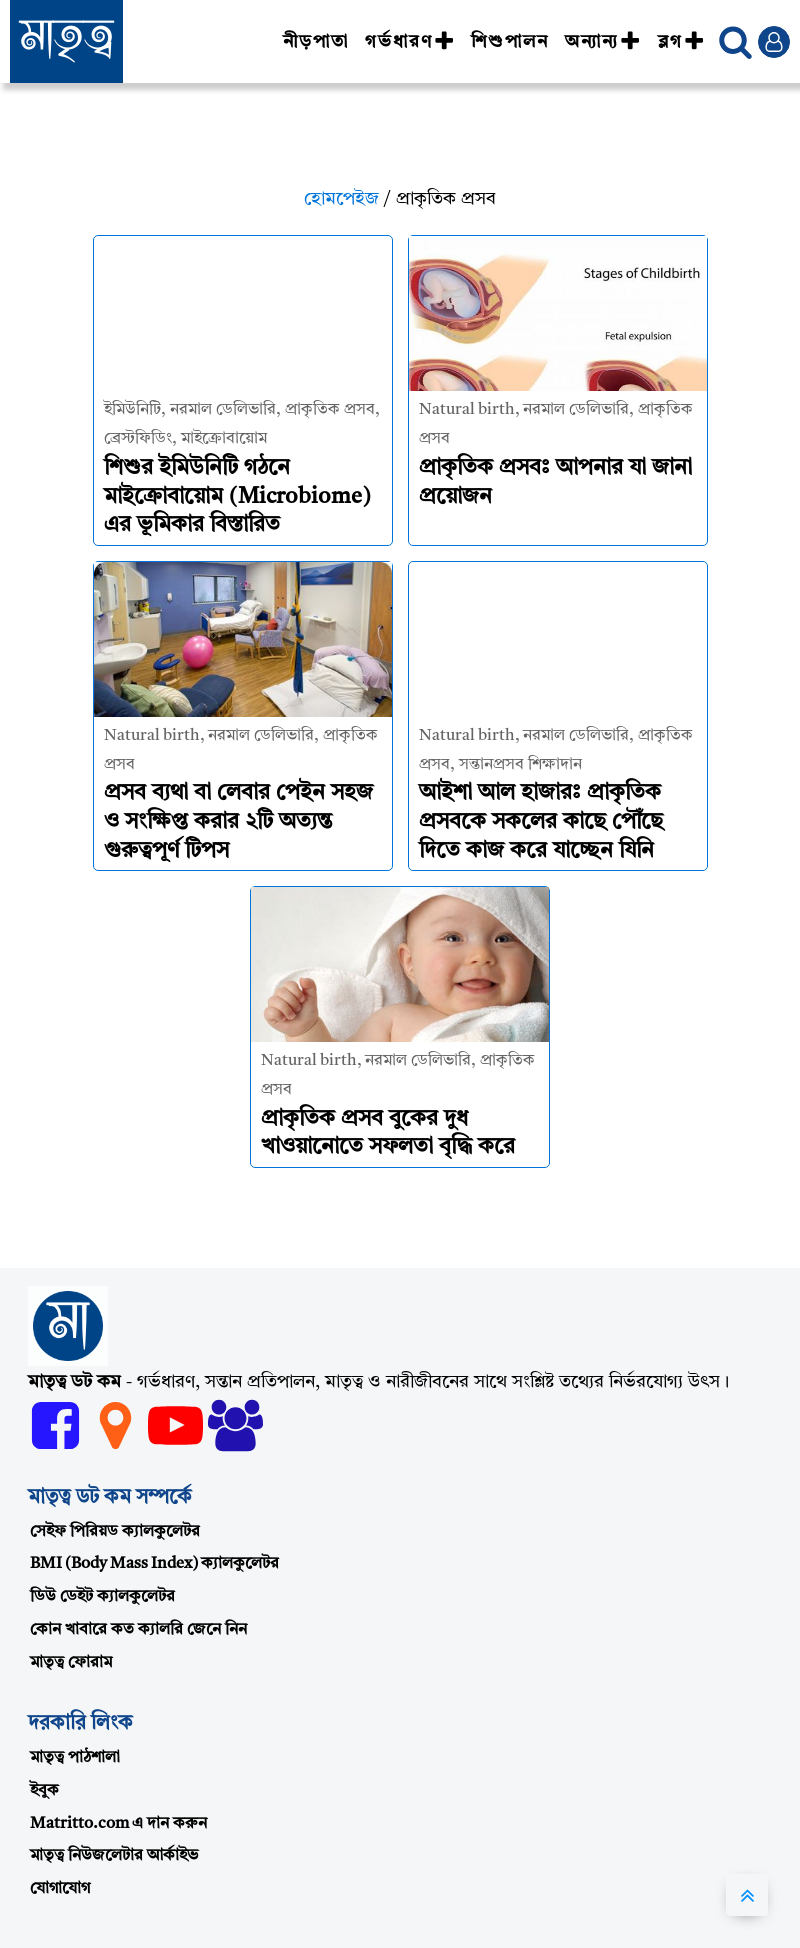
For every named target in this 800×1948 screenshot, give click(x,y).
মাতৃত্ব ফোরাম (71, 1663)
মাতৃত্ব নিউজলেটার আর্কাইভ (114, 1856)
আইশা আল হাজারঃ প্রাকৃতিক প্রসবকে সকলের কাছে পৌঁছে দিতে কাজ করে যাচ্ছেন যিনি (541, 821)
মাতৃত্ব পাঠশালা (75, 1758)
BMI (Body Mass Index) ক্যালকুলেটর (154, 1564)
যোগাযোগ (60, 1889)
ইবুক (44, 1791)
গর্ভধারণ (410, 42)
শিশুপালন (510, 42)
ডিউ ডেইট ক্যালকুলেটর (102, 1597)
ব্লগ (681, 42)
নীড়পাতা (316, 42)
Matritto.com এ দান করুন (118, 1824)
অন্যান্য (603, 42)
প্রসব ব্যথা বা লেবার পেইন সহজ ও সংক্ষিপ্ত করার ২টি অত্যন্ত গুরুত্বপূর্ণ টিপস (238, 821)
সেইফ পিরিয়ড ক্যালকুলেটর (115, 1532)
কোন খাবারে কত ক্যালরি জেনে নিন (138, 1630)
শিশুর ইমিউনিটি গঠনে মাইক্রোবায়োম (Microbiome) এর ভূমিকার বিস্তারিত (237, 496)
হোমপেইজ (341, 199)
